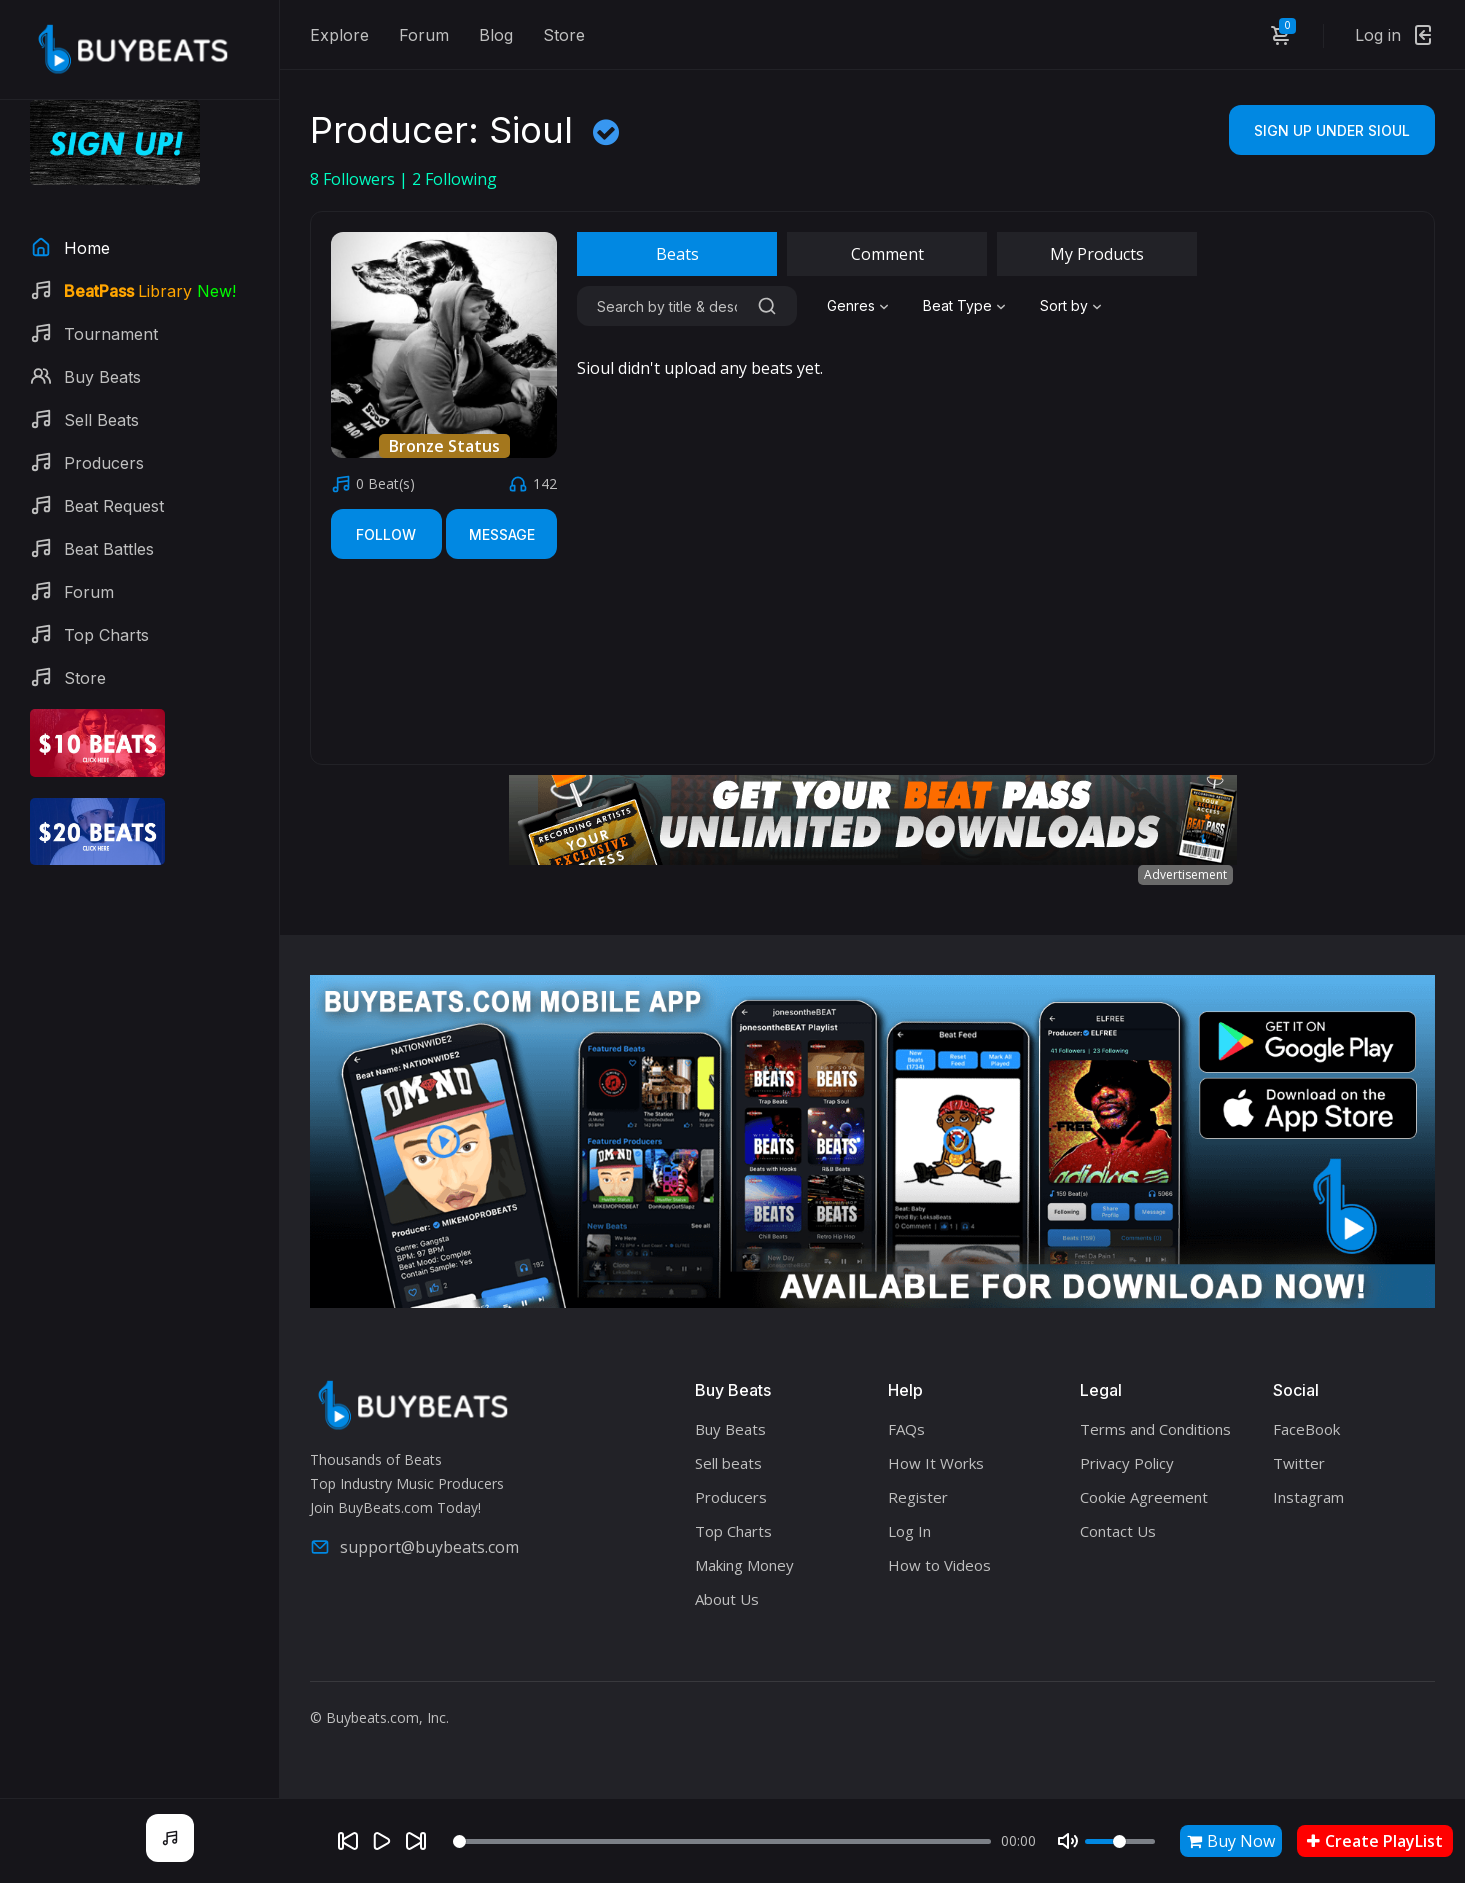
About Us (727, 1599)
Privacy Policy (1127, 1463)
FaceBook (1306, 1429)
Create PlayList (1375, 1841)
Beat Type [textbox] (957, 305)
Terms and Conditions (1155, 1429)
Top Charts (733, 1531)
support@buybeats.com (414, 1547)
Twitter (1299, 1463)
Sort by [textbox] (1064, 305)
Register (918, 1497)
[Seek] (722, 1841)
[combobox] (860, 306)
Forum (424, 35)
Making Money (744, 1565)
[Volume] (1120, 1841)
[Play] (382, 1841)
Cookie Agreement (1144, 1497)
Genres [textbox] (851, 305)
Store (564, 35)
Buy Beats (730, 1429)
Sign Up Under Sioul (1332, 130)
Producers (731, 1497)
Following (454, 179)
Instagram (1308, 1497)
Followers (354, 179)
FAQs (906, 1429)
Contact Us (1118, 1531)
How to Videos (939, 1565)
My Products (1097, 254)
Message (502, 534)
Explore (339, 35)
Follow (386, 534)
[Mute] (1068, 1841)
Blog (496, 35)
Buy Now (1231, 1841)
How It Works (936, 1463)
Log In (909, 1531)
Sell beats (728, 1463)
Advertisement (1185, 874)
